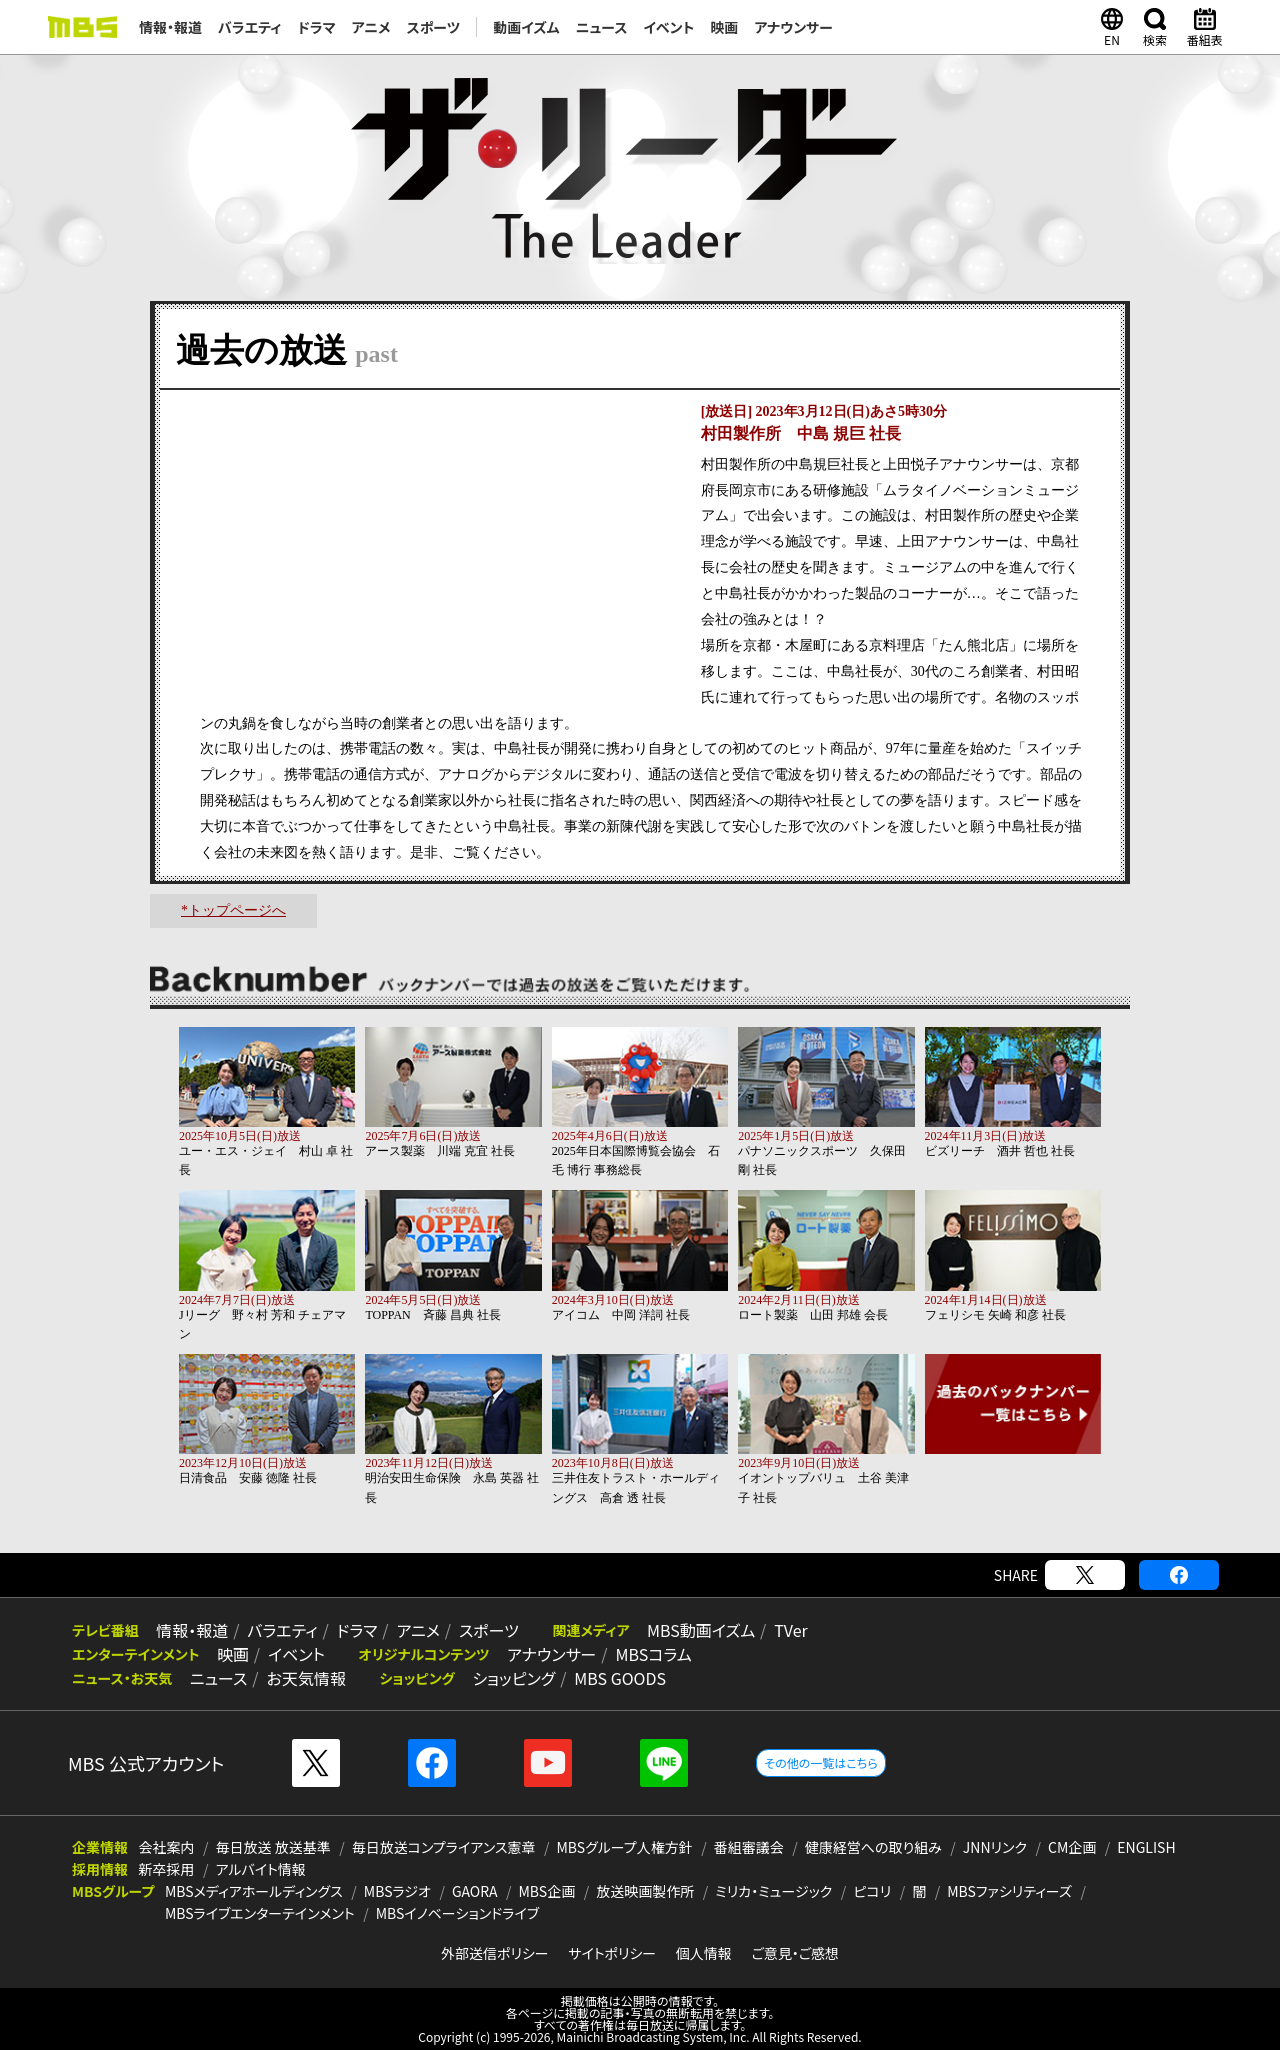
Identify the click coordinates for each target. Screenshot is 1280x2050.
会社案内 (167, 1847)
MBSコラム (643, 1654)
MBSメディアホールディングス (254, 1891)
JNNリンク (995, 1847)
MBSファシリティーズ (1009, 1891)
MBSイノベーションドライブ (457, 1913)
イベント (668, 27)
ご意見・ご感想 (795, 1953)
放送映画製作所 (645, 1891)
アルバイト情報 (261, 1869)
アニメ (371, 27)
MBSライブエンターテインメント (260, 1913)
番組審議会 (749, 1847)
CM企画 (1072, 1847)
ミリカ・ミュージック (773, 1891)
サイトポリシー (612, 1953)
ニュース (602, 27)
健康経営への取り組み (873, 1847)
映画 (724, 27)
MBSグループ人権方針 (625, 1847)
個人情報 (704, 1953)
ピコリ (872, 1891)
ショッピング (506, 1678)
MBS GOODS (610, 1678)
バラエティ (250, 27)
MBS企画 (547, 1891)
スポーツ (434, 27)
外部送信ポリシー (495, 1953)
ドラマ (317, 27)
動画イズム (526, 27)
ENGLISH (1146, 1847)
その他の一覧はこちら (820, 1762)
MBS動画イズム (684, 1630)
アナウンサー (793, 27)
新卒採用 (167, 1869)
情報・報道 (170, 27)
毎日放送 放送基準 (273, 1847)
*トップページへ (233, 910)
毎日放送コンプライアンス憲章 (444, 1847)
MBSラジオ (397, 1891)
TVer (771, 1630)
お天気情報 (301, 1678)
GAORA (475, 1891)
